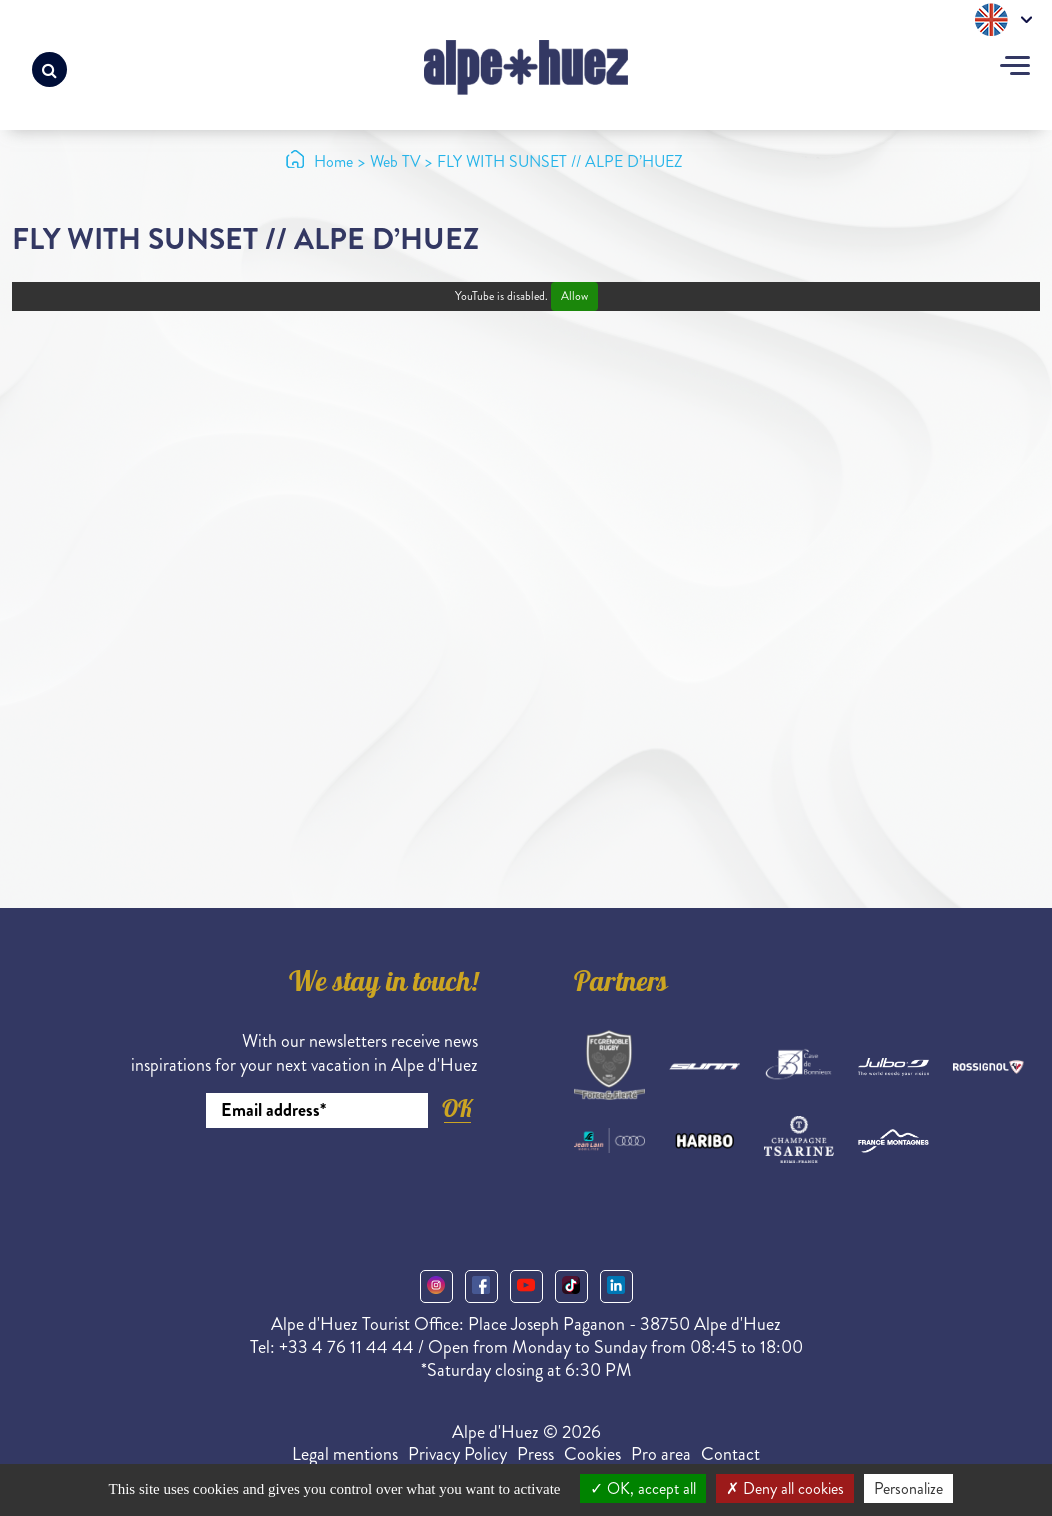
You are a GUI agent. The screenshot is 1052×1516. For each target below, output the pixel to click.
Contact (730, 1454)
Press (535, 1454)
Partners (621, 985)
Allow (574, 296)
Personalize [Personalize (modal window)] (908, 1488)
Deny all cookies (785, 1488)
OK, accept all (643, 1488)
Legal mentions (345, 1454)
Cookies (592, 1454)
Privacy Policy (457, 1454)
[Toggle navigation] (1015, 68)
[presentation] (326, 1183)
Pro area (661, 1454)
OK (457, 1108)
